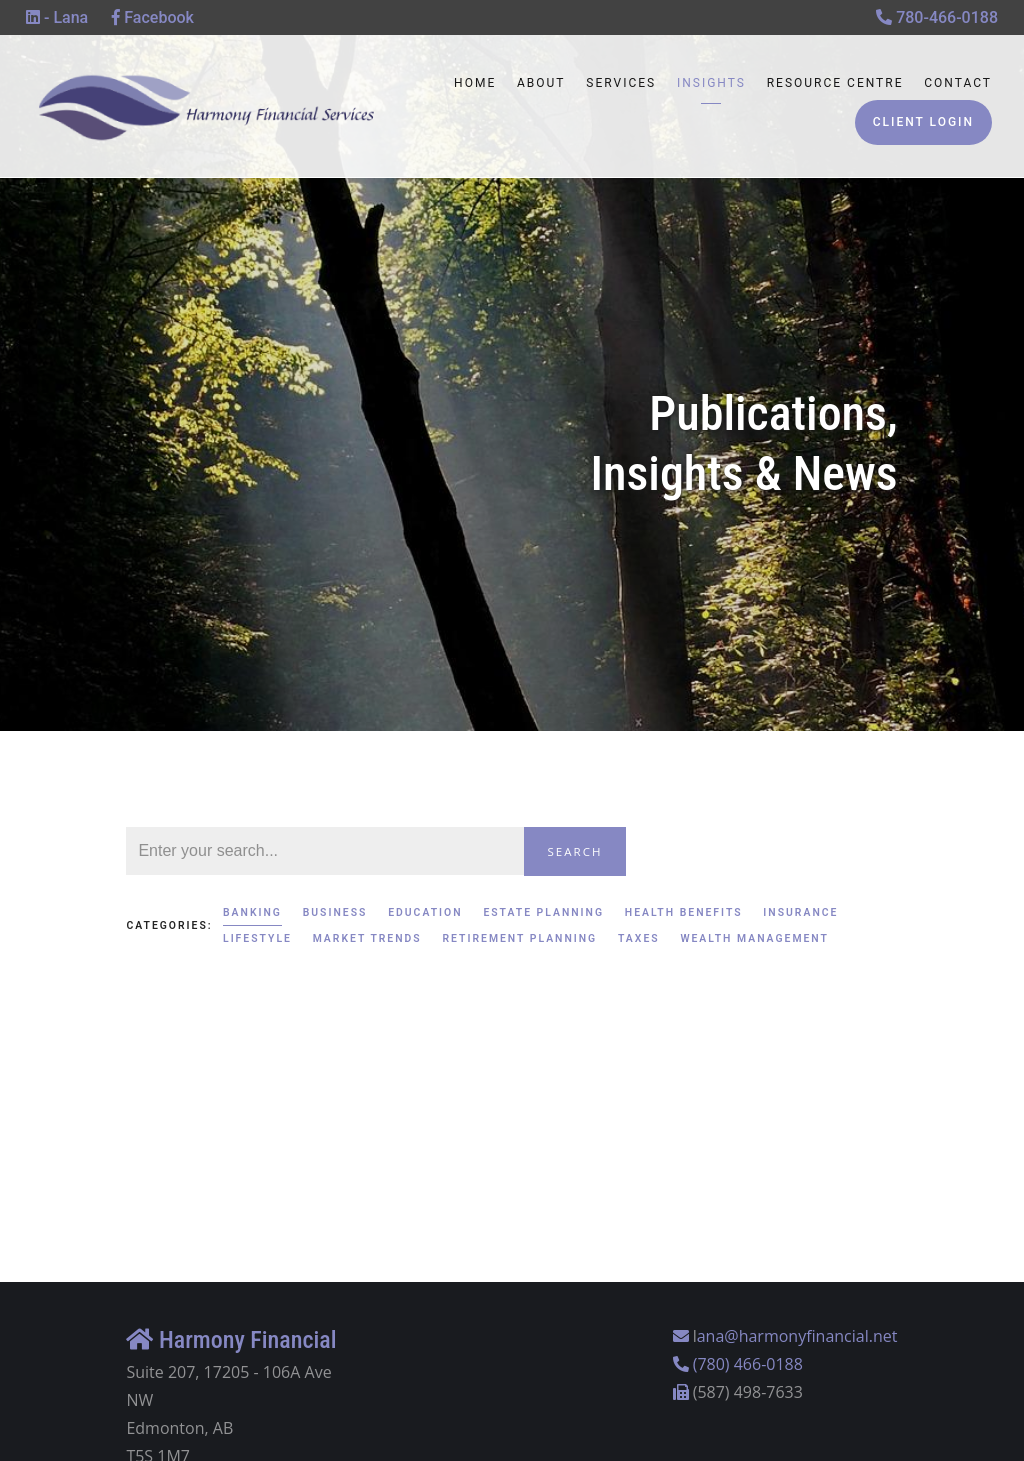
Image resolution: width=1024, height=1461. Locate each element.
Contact (958, 83)
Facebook (153, 17)
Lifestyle (257, 938)
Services (621, 83)
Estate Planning (543, 912)
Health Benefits (684, 912)
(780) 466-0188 (748, 1364)
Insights (711, 83)
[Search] (324, 851)
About (541, 83)
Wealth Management (754, 938)
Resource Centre (835, 83)
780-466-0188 (937, 17)
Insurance (800, 912)
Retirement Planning (519, 938)
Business (335, 912)
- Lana (57, 17)
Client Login (923, 122)
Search (575, 851)
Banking (252, 912)
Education (425, 912)
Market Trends (367, 938)
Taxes (639, 938)
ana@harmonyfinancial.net (797, 1336)
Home (475, 83)
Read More (167, 1142)
